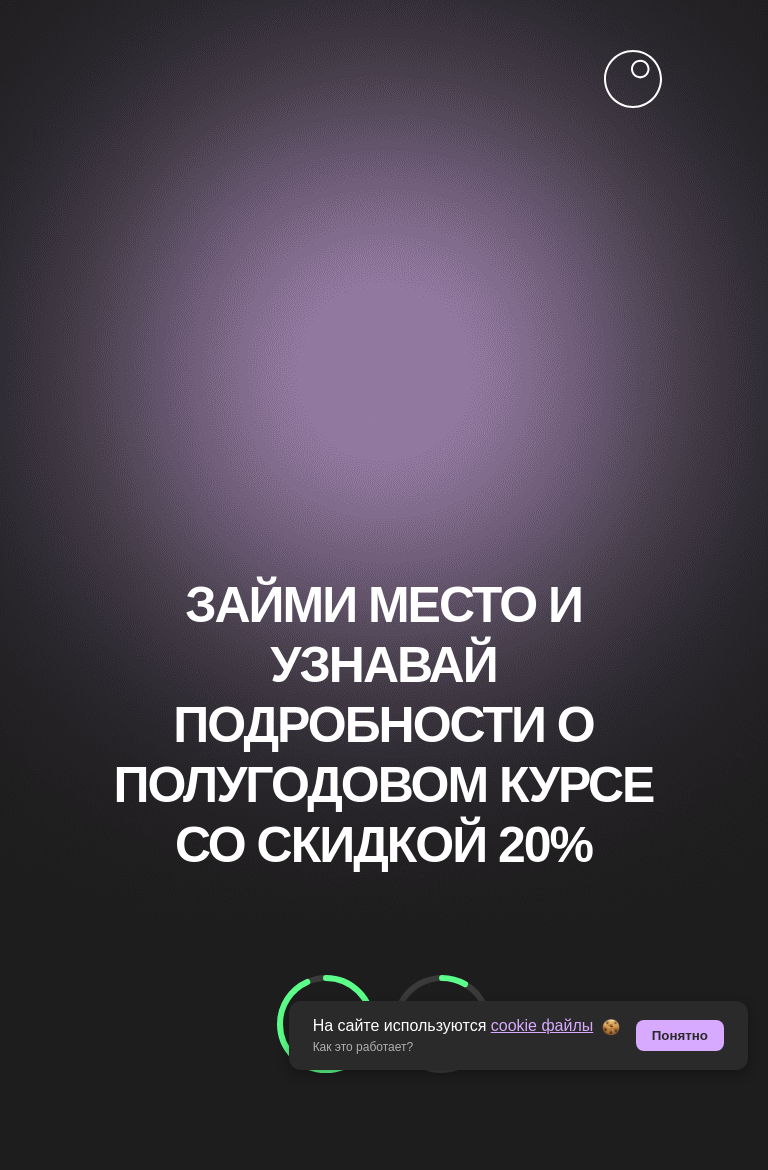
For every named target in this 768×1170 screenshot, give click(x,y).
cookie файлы (542, 1025)
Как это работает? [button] (363, 1047)
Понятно (680, 1035)
